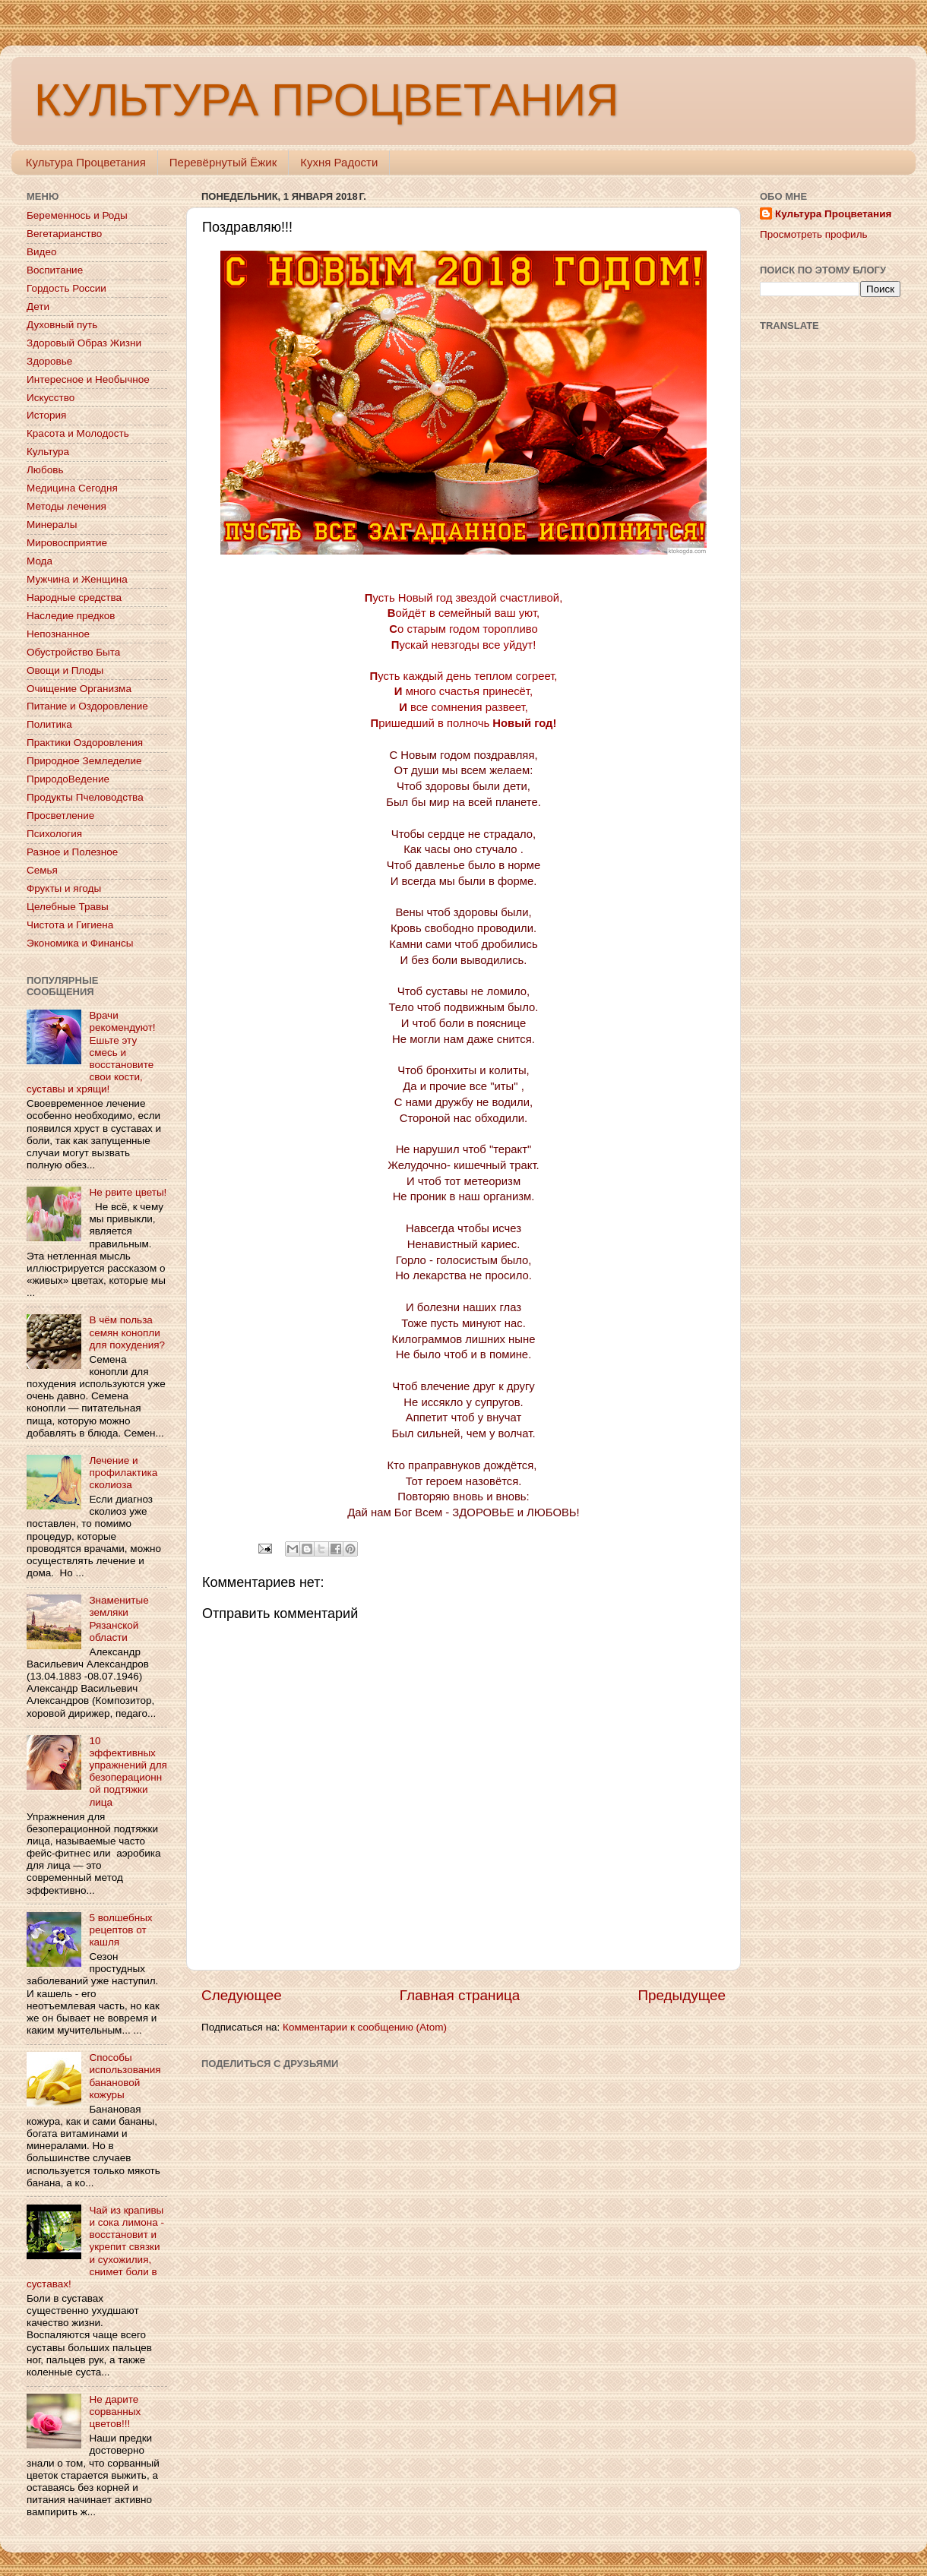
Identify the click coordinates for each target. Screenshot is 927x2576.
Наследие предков (71, 615)
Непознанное (58, 634)
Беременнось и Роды (77, 215)
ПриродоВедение (68, 779)
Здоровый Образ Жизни (84, 343)
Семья (42, 870)
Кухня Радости (339, 162)
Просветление (60, 815)
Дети (38, 306)
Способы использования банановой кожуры (124, 2076)
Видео (41, 252)
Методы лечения (66, 506)
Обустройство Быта (73, 652)
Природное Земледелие (84, 760)
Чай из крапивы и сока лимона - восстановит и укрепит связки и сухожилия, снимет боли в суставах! (95, 2247)
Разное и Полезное (72, 852)
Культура (48, 451)
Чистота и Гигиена (70, 925)
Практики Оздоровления (85, 742)
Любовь (45, 470)
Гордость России (66, 288)
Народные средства (74, 597)
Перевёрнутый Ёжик (223, 162)
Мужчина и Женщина (77, 579)
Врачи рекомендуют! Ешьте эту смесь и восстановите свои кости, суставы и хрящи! (91, 1052)
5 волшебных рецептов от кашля (120, 1930)
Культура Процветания (86, 162)
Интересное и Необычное (88, 379)
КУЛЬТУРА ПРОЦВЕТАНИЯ (326, 99)
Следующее (241, 1995)
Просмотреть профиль (814, 234)
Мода (39, 561)
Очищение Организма (79, 688)
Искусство (50, 397)
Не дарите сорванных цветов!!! (115, 2411)
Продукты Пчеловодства (85, 797)
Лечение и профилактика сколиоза (123, 1472)
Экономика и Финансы (80, 943)
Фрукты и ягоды (64, 888)
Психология (54, 833)
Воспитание (55, 270)
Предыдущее (682, 1995)
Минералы (52, 524)
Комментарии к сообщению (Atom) (365, 2027)
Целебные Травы (68, 906)
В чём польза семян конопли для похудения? (127, 1332)
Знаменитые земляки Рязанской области (118, 1619)
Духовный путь (62, 324)
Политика (49, 724)
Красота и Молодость (78, 433)
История (46, 415)
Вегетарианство (64, 233)
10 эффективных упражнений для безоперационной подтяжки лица (127, 1771)
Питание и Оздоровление (87, 706)
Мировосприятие (67, 542)
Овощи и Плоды (65, 670)
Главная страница (460, 1995)
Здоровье (49, 361)
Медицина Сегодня (72, 488)
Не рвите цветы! (127, 1192)
